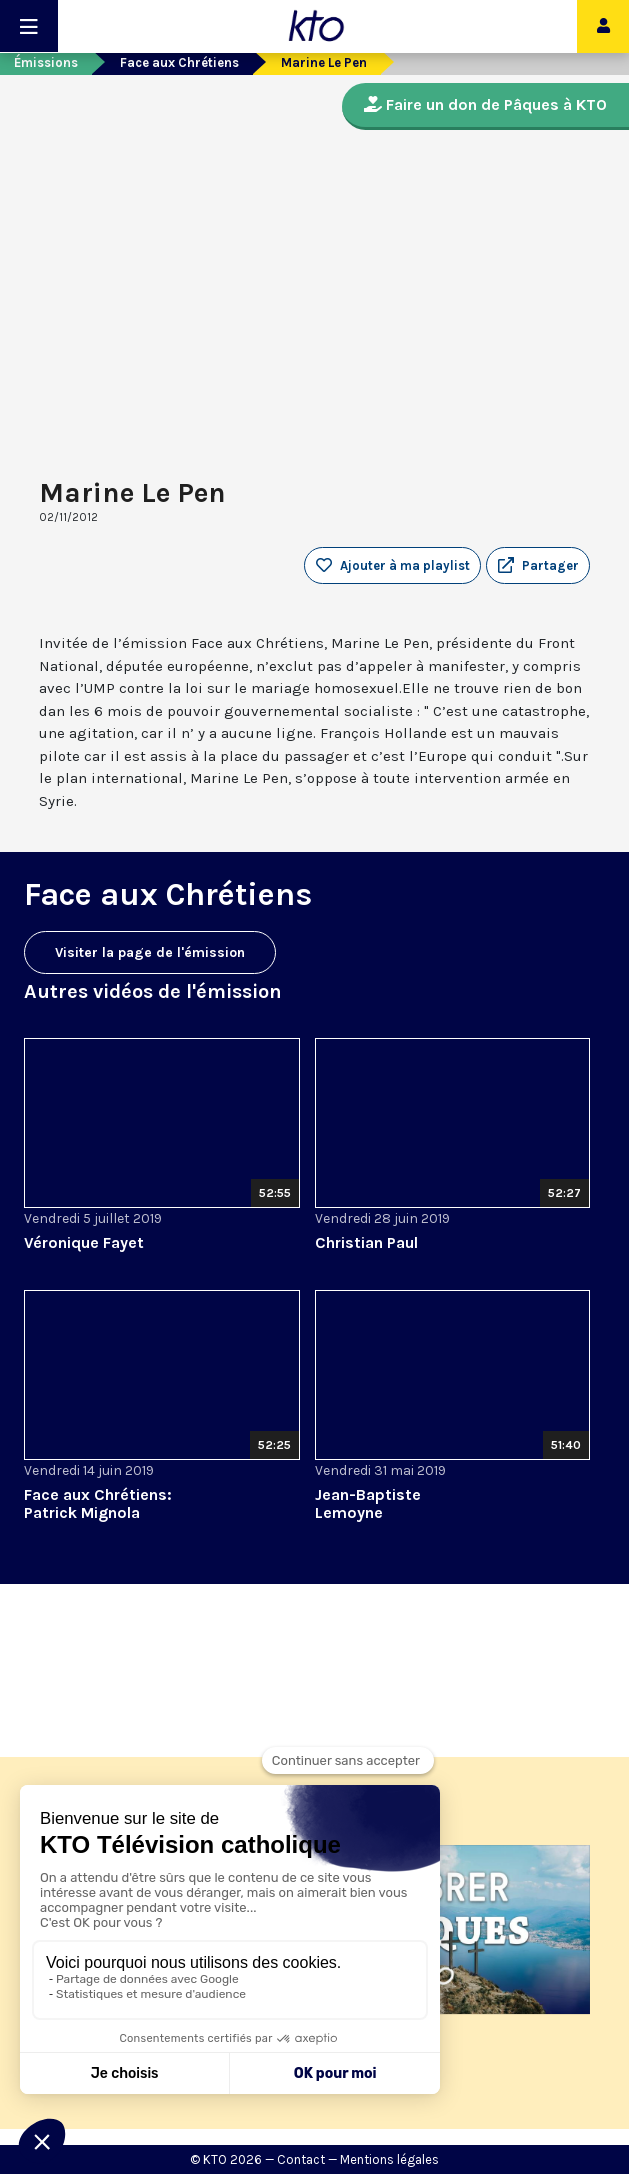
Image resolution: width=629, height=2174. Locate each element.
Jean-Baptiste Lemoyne (368, 1503)
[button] (538, 566)
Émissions (46, 62)
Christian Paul (366, 1242)
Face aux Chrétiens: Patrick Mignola (98, 1503)
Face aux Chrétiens (179, 62)
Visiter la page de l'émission (150, 952)
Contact (301, 2159)
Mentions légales (389, 2159)
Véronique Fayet (84, 1242)
